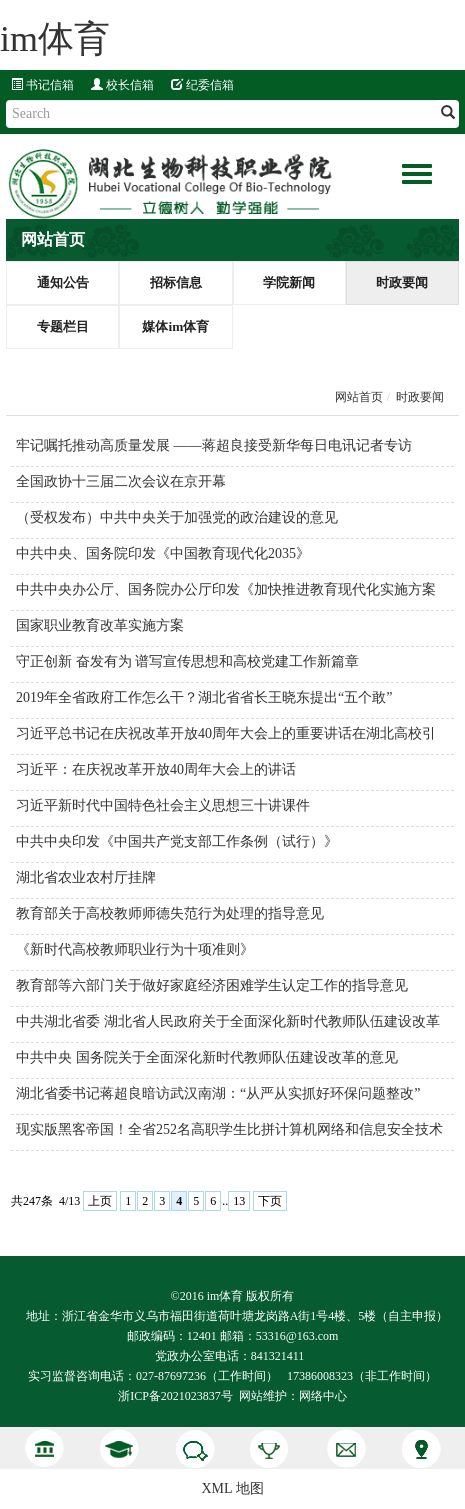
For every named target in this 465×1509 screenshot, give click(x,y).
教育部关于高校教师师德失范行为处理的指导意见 (170, 913)
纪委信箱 (202, 85)
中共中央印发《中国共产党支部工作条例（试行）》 (177, 841)
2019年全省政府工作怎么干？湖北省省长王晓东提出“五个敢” (204, 697)
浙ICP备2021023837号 (175, 1396)
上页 (100, 1201)
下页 (270, 1201)
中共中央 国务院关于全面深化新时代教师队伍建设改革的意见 (207, 1057)
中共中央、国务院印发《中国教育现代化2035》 (163, 553)
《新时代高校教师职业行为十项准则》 (135, 949)
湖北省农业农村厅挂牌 (86, 877)
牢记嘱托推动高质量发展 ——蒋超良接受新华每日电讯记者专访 (214, 445)
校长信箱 (122, 85)
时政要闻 (402, 282)
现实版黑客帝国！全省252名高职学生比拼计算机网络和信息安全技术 (229, 1129)
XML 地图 (232, 1488)
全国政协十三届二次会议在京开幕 (121, 481)
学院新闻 (289, 282)
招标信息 (176, 282)
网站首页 (359, 397)
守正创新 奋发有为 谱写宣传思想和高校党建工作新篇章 (187, 661)
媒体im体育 (175, 326)
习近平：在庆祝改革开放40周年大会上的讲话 (156, 769)
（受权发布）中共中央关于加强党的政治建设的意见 (177, 517)
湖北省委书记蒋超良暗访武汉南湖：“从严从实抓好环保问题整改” (218, 1093)
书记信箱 (42, 85)
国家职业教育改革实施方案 (100, 625)
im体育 (55, 39)
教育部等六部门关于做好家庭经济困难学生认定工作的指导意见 (212, 985)
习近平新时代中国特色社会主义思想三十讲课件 (163, 805)
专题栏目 (63, 326)
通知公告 (63, 282)
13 (239, 1201)
